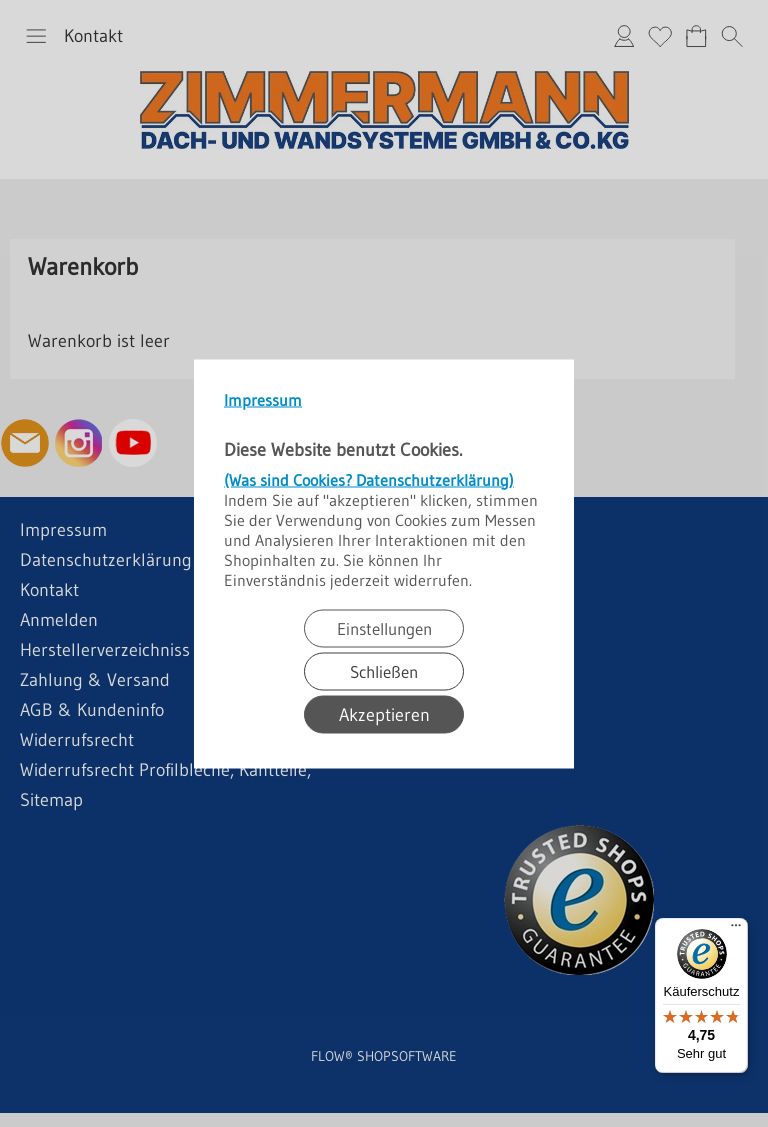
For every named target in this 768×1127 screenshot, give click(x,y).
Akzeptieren (384, 714)
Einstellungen (384, 627)
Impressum (263, 399)
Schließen (384, 670)
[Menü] (736, 930)
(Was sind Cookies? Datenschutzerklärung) (369, 479)
